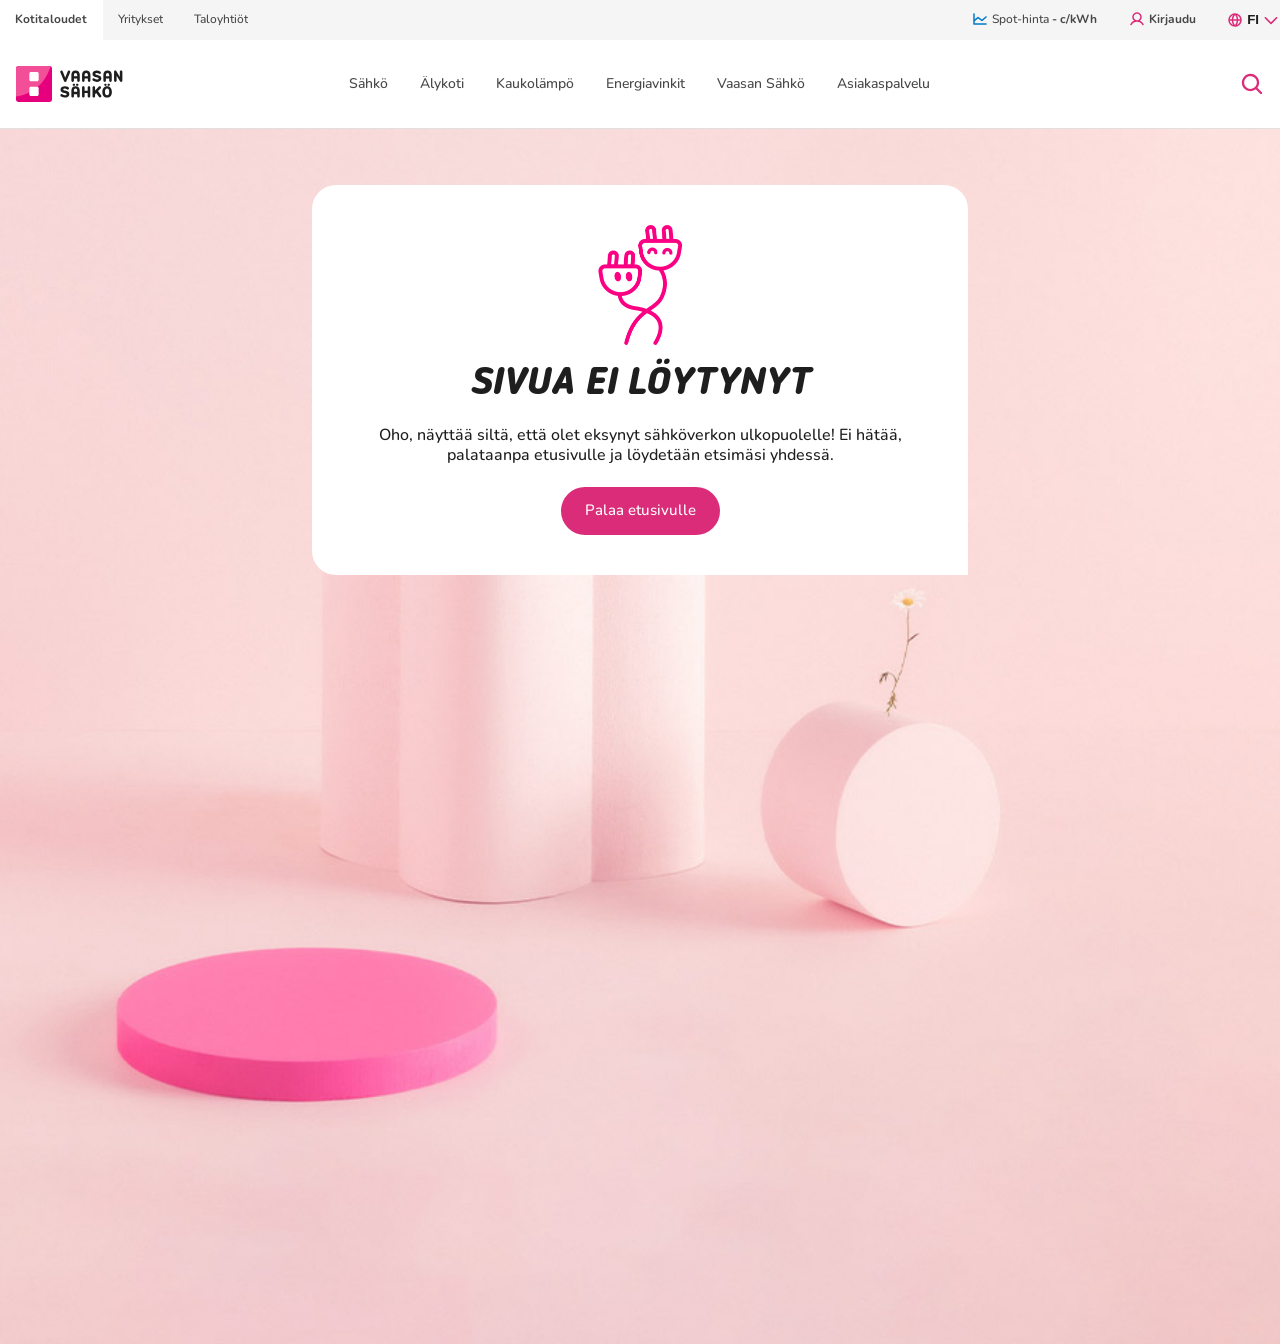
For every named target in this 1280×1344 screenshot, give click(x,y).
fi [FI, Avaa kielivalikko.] (1253, 20)
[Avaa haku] (1252, 84)
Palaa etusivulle (640, 510)
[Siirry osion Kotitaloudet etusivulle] (69, 82)
